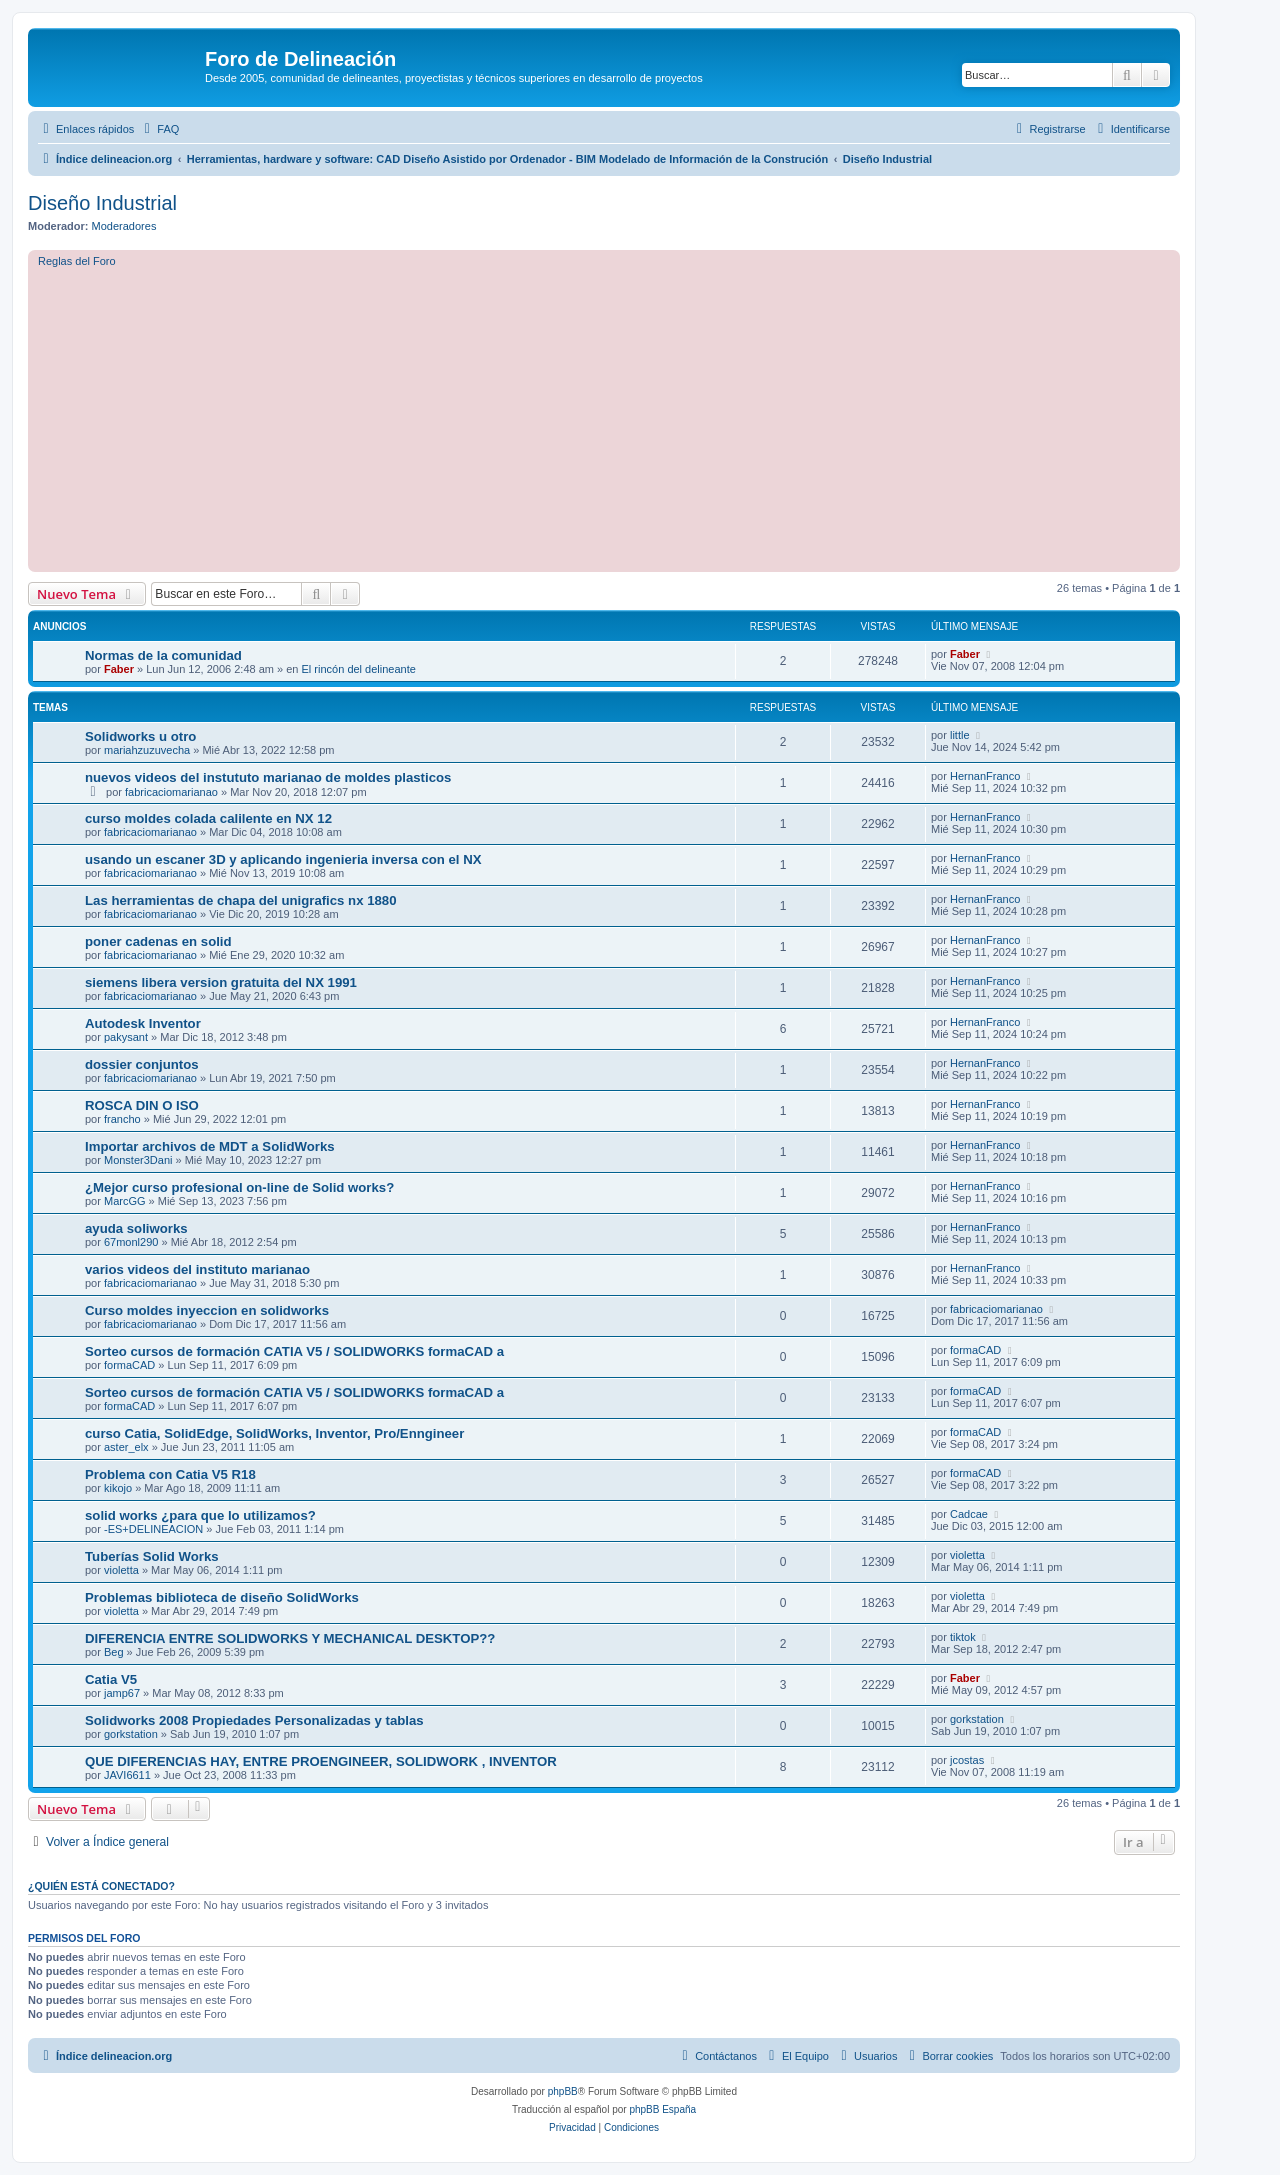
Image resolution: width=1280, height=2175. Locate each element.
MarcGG (125, 1201)
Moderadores (124, 226)
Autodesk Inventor (143, 1023)
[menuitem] (159, 129)
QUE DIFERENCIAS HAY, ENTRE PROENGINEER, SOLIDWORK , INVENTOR (321, 1761)
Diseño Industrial (102, 203)
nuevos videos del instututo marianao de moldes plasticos (268, 777)
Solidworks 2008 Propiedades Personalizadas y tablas (254, 1720)
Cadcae (969, 1514)
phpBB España (662, 2109)
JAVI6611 (127, 1775)
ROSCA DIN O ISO (142, 1105)
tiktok (963, 1637)
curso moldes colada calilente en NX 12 (208, 818)
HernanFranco (985, 776)
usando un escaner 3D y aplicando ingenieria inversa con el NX (283, 859)
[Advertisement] (638, 417)
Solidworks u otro (140, 736)
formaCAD (129, 1365)
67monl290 (131, 1242)
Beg (114, 1652)
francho (122, 1119)
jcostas (967, 1760)
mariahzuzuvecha (147, 750)
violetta (121, 1570)
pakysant (126, 1037)
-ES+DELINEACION (153, 1529)
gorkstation (131, 1734)
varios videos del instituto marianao (197, 1269)
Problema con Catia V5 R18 (170, 1474)
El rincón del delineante (359, 669)
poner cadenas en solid (158, 941)
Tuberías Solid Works (152, 1556)
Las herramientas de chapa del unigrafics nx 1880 (241, 900)
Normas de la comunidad (163, 655)
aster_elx (126, 1447)
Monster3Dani (138, 1160)
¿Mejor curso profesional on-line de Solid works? (239, 1187)
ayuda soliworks (136, 1228)
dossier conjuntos (142, 1064)
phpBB (563, 2091)
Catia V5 (111, 1679)
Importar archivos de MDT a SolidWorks (210, 1146)
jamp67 (122, 1693)
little (960, 735)
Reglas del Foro (77, 261)
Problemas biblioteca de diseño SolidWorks (222, 1597)
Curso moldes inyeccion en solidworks (207, 1310)
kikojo (118, 1488)
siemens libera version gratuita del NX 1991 (221, 982)
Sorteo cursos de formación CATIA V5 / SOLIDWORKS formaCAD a (294, 1351)
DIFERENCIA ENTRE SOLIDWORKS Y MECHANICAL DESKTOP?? (290, 1638)
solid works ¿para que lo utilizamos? (200, 1515)
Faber (119, 669)
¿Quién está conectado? (101, 1886)
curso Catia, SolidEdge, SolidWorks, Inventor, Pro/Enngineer (274, 1433)
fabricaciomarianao (171, 792)
